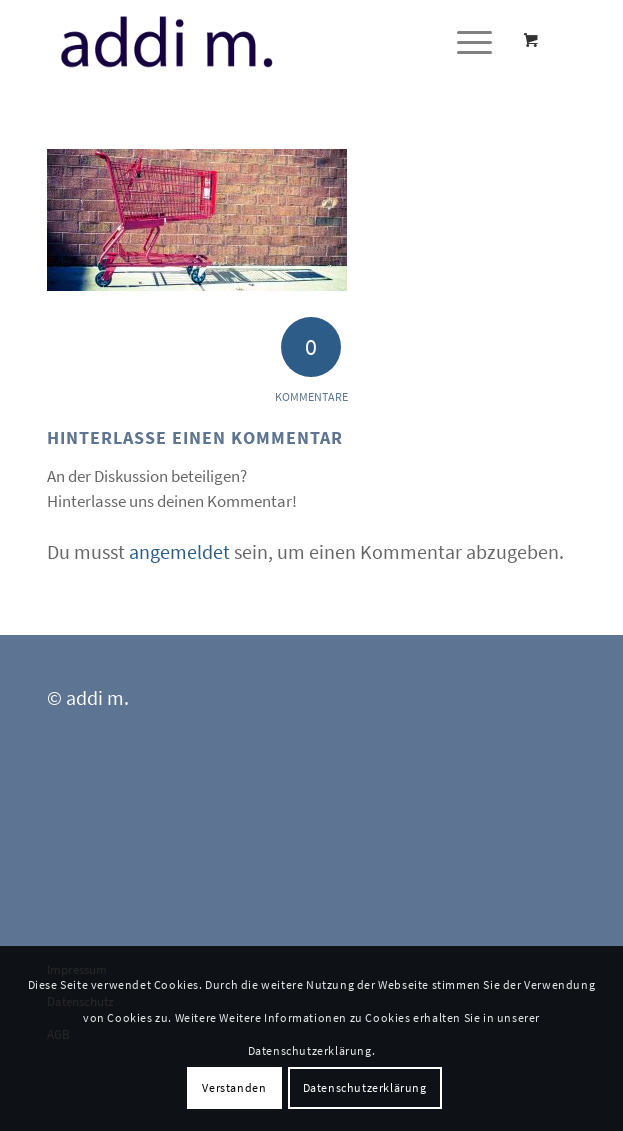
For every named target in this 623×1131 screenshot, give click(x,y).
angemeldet (179, 551)
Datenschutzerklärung (365, 1087)
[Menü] (464, 41)
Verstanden (234, 1087)
